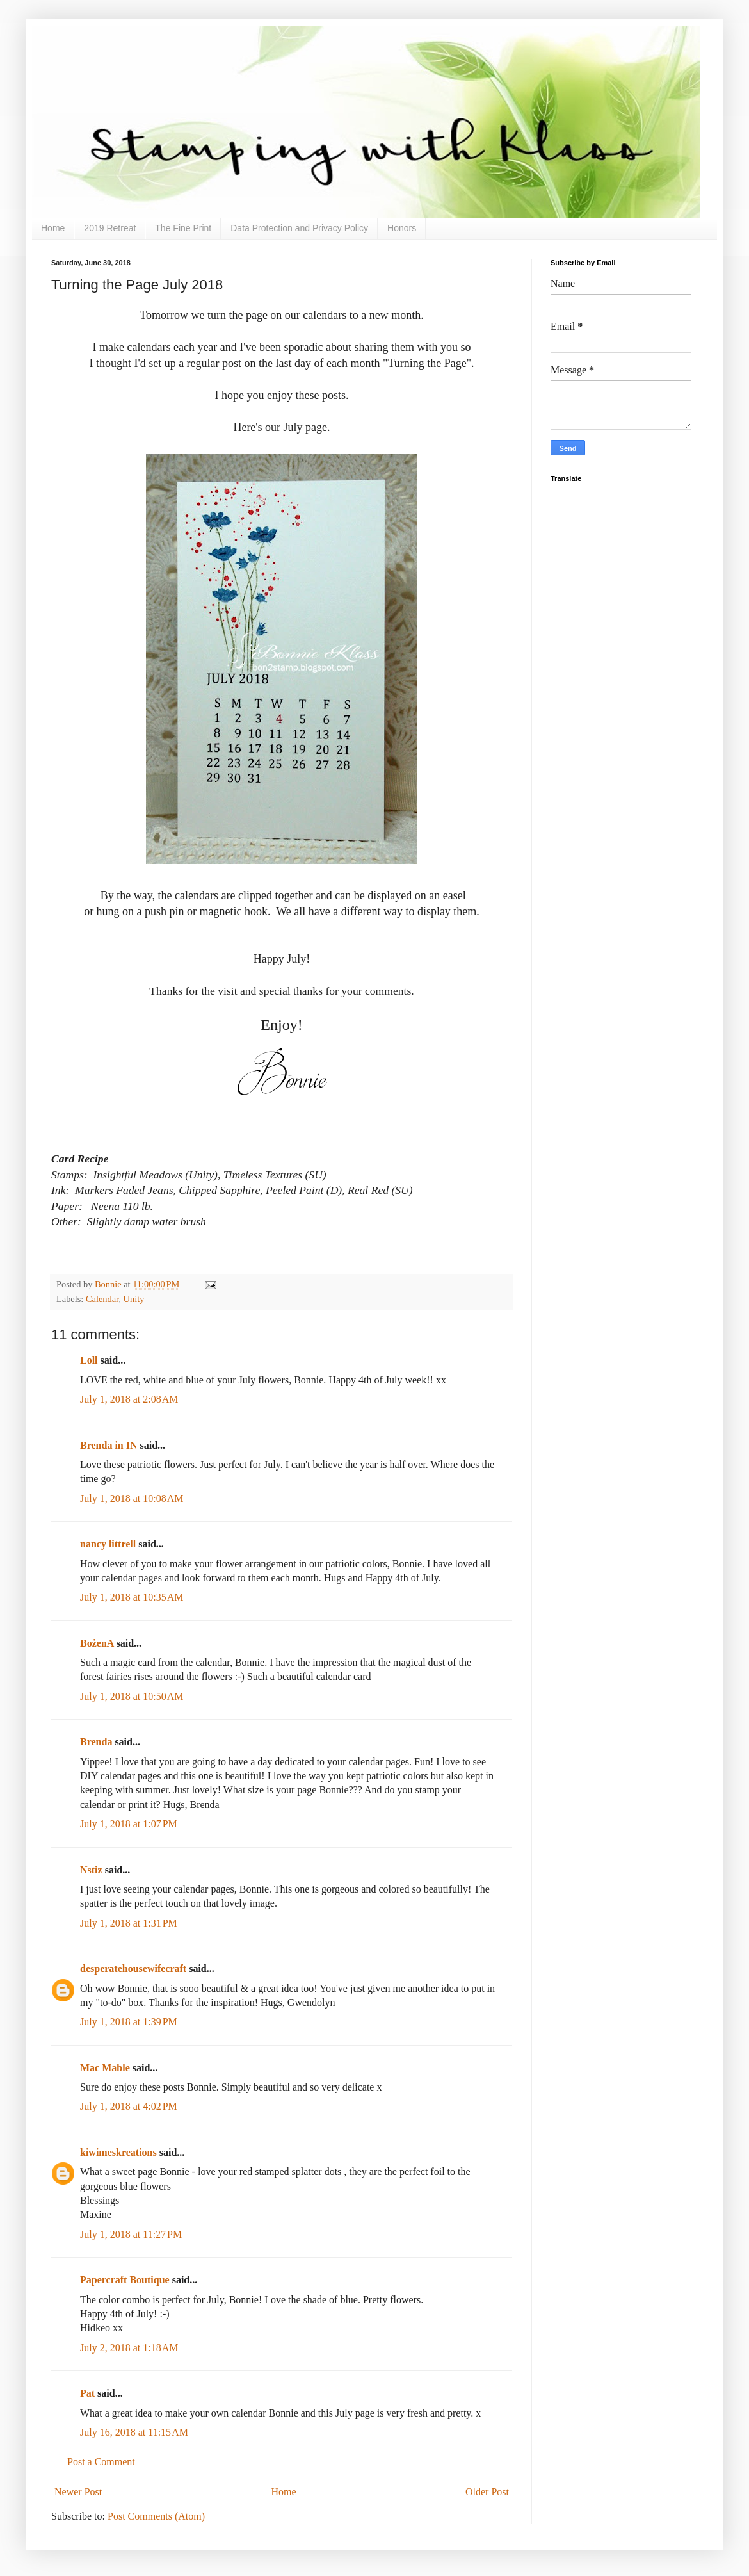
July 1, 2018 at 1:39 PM (128, 2021)
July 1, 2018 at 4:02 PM (128, 2106)
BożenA (96, 1643)
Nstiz (91, 1869)
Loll (89, 1360)
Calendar (102, 1299)
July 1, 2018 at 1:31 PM (128, 1923)
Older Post (487, 2491)
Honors (401, 228)
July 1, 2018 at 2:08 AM (129, 1399)
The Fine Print (183, 228)
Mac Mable (105, 2067)
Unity (134, 1299)
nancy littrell (108, 1543)
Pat (87, 2393)
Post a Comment (101, 2461)
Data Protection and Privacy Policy (299, 228)
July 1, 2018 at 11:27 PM (131, 2234)
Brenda (96, 1741)
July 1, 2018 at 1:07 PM (128, 1823)
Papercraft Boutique (125, 2279)
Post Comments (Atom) (156, 2516)
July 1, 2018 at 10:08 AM (132, 1498)
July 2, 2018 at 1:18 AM (129, 2347)
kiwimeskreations (118, 2152)
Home (53, 228)
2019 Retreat (110, 228)
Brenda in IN (109, 1445)
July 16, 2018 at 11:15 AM (134, 2432)
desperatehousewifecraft (133, 1968)
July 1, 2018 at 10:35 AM (132, 1597)
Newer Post (78, 2491)
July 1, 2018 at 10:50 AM (132, 1696)
